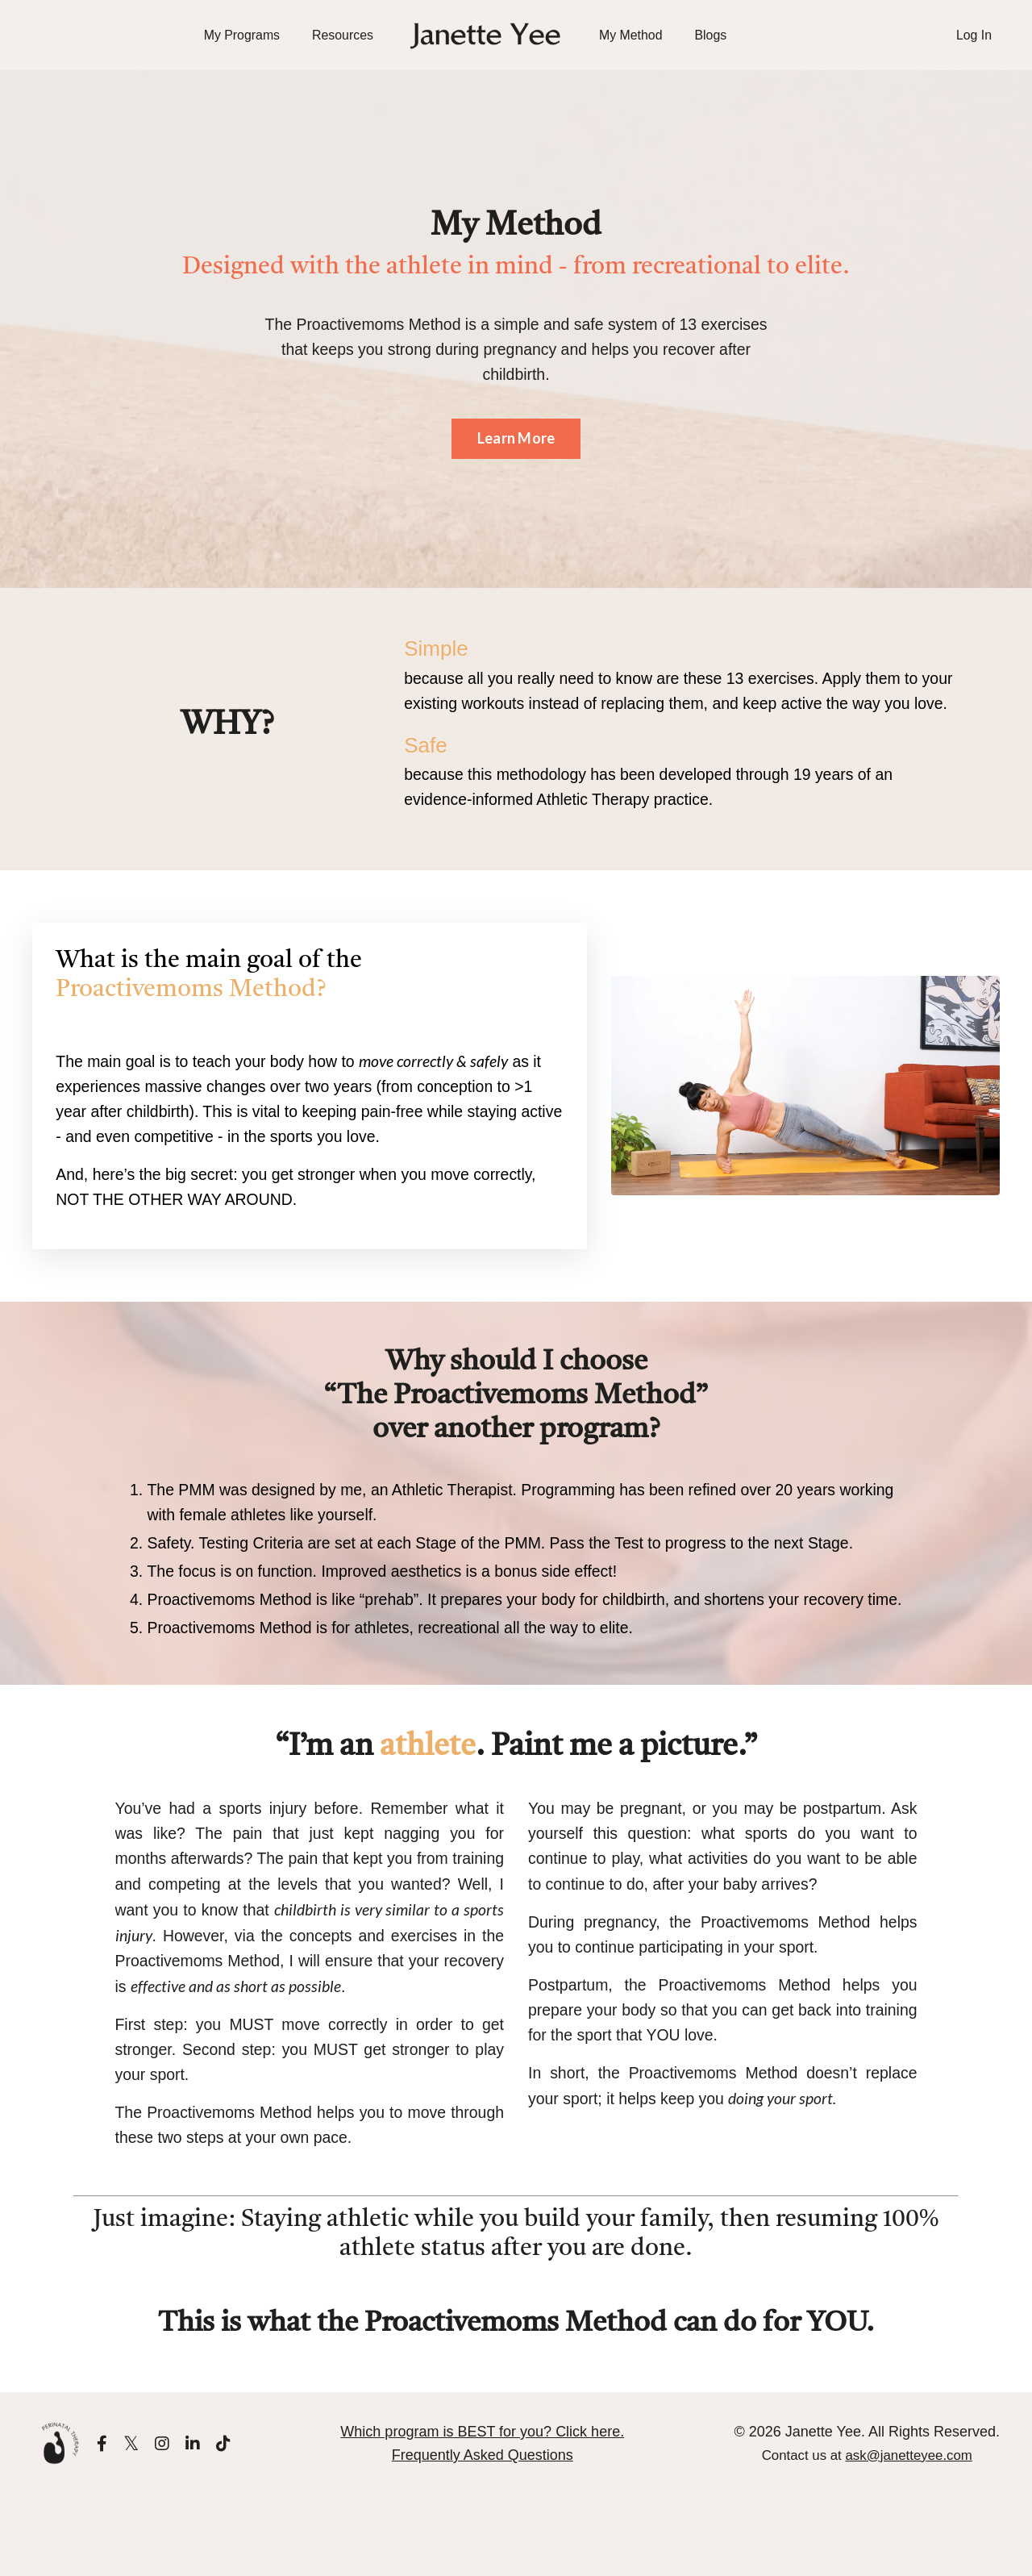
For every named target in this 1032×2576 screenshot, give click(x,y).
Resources (341, 35)
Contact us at (867, 2536)
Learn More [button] (516, 442)
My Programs (240, 35)
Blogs (711, 35)
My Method (631, 35)
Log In (974, 35)
